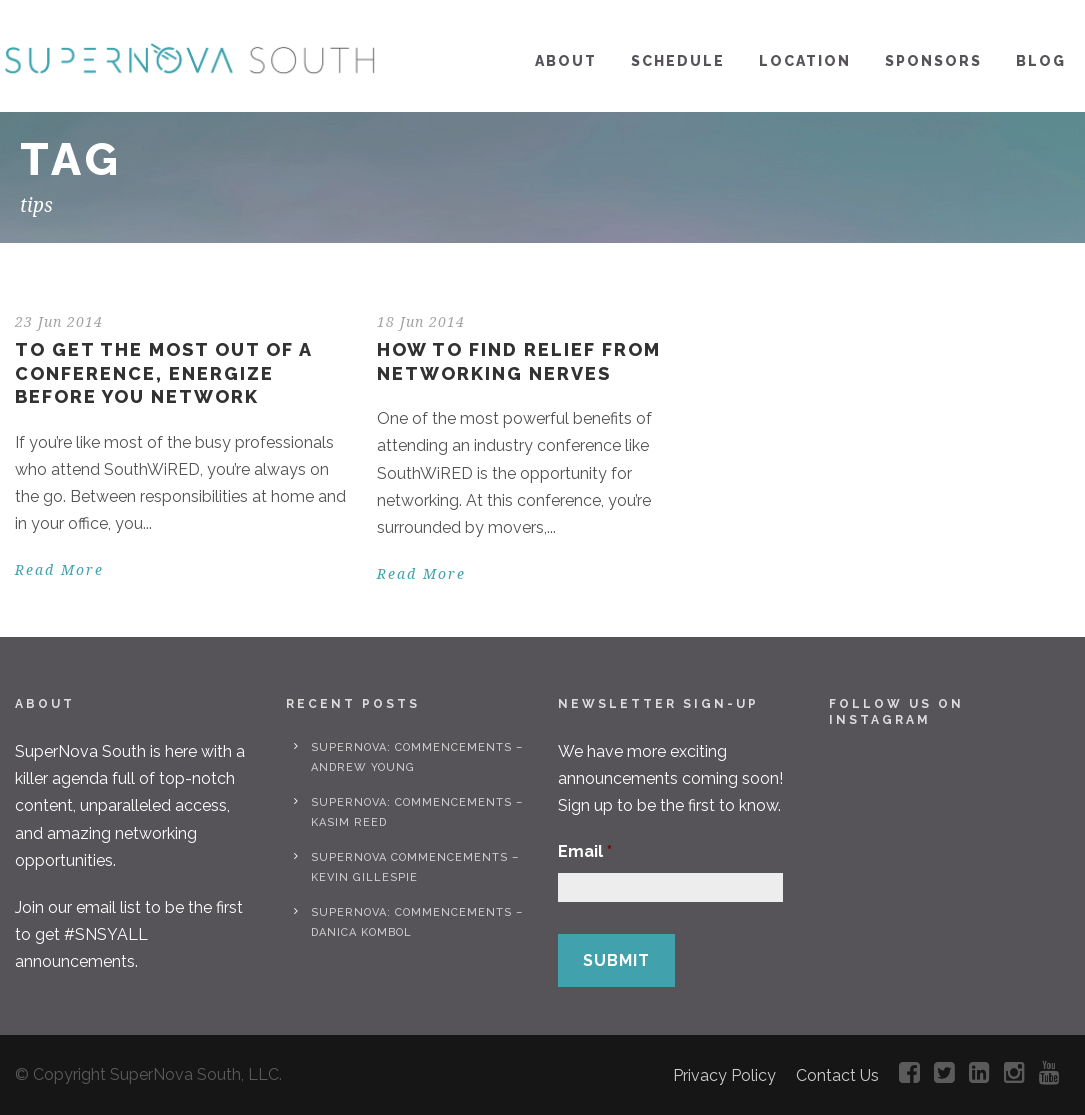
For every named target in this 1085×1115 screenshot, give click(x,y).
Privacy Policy (724, 1075)
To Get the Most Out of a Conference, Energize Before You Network (163, 373)
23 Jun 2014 (59, 322)
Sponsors (933, 61)
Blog (1041, 61)
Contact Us (837, 1075)
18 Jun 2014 (421, 322)
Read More (59, 570)
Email (585, 851)
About (566, 61)
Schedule (678, 61)
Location (805, 61)
